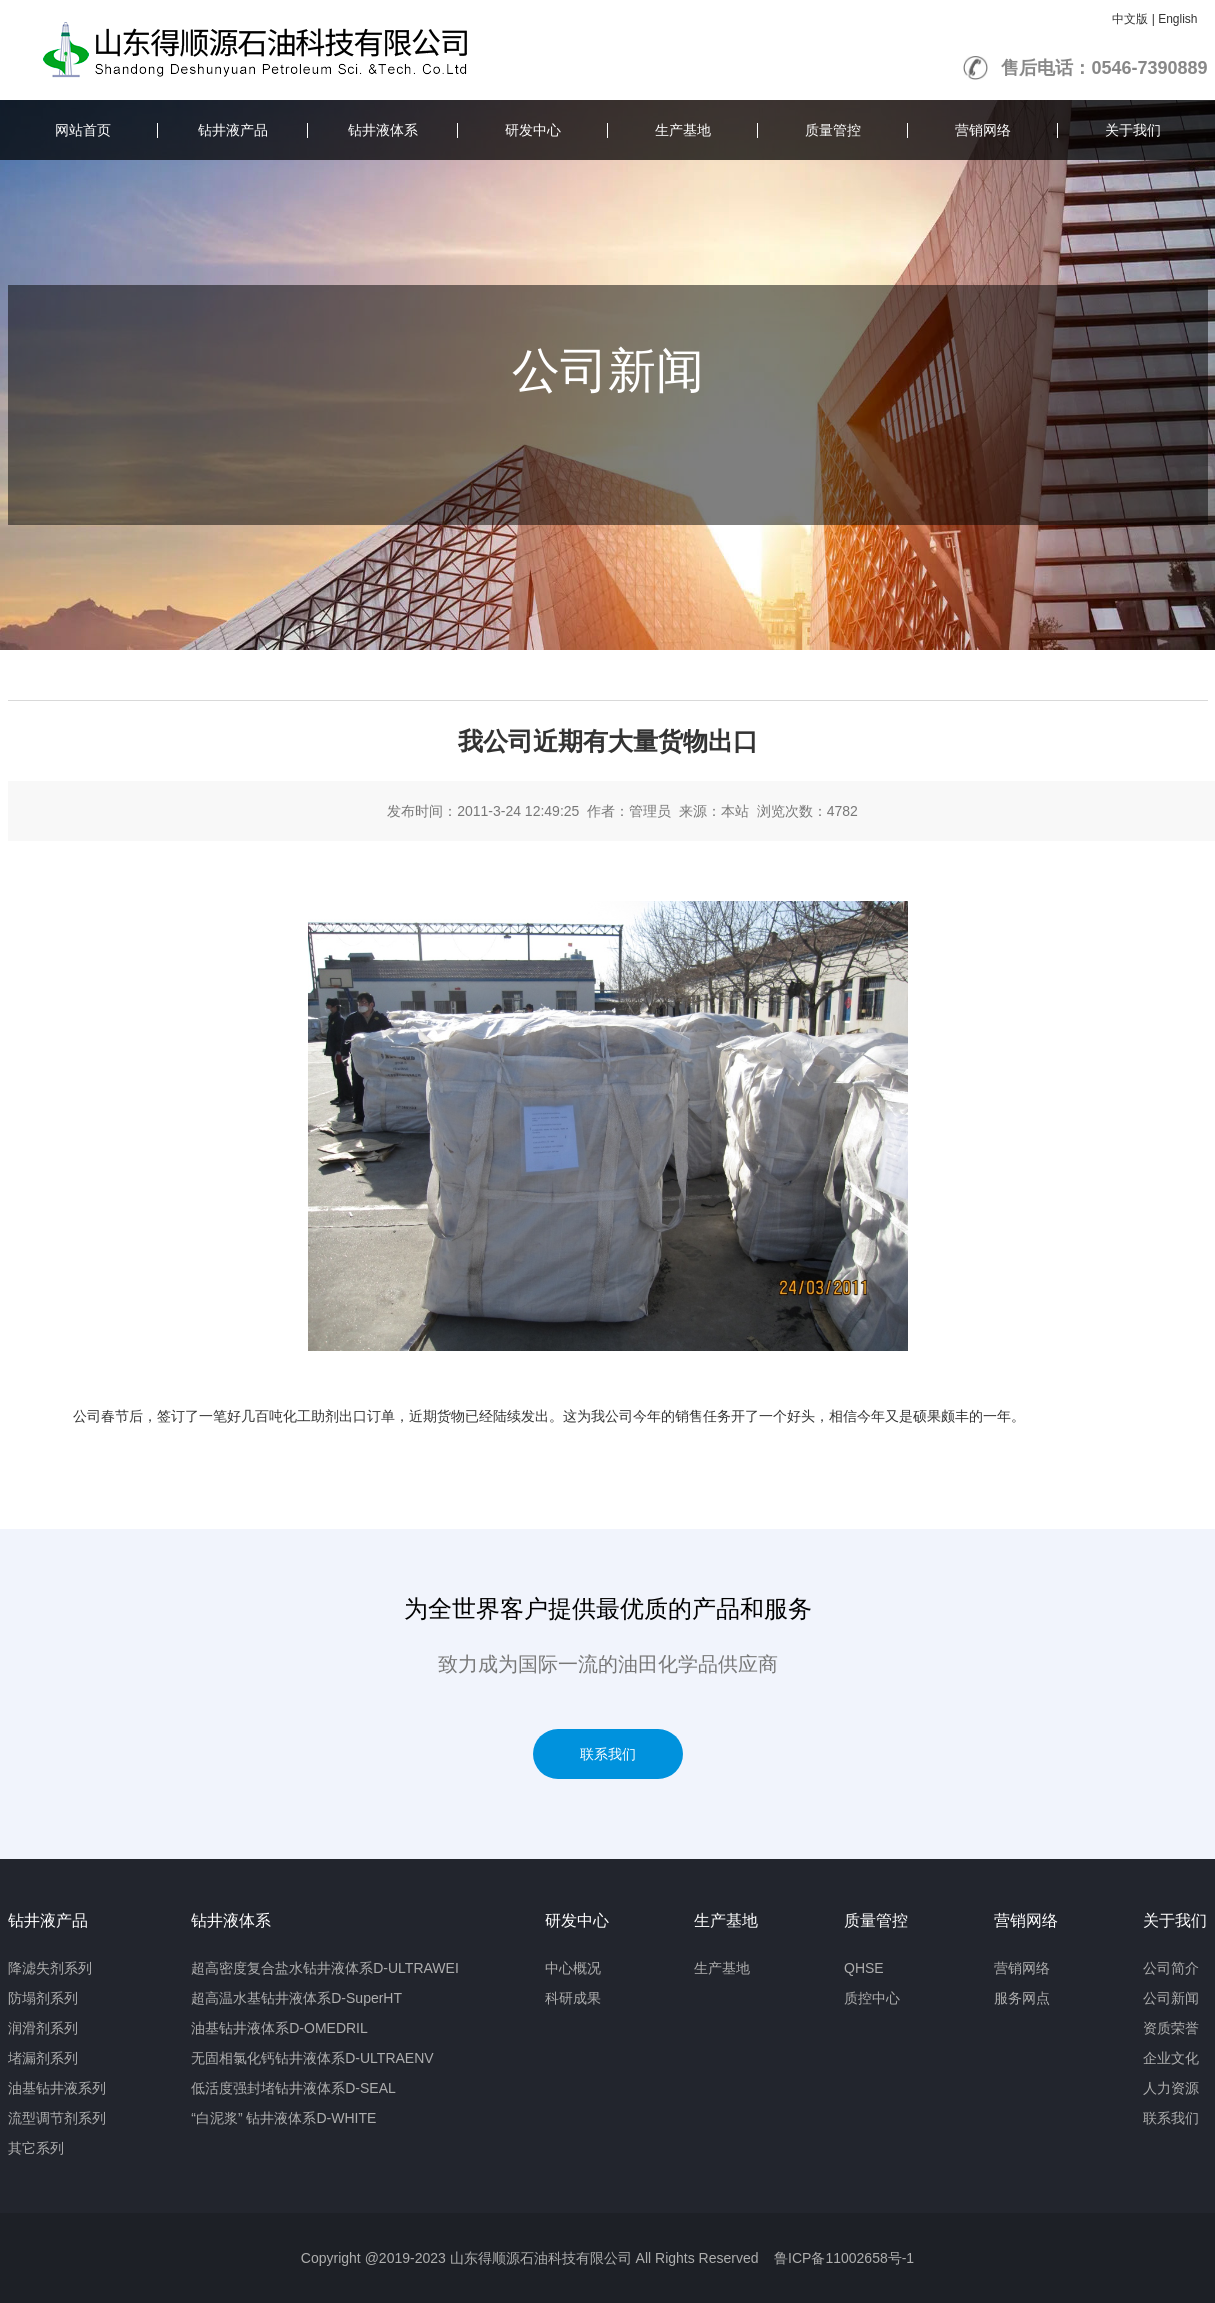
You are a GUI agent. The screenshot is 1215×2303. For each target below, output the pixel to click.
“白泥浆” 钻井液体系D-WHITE (283, 2118)
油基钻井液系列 (57, 2088)
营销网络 (983, 130)
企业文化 (1171, 2058)
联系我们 (608, 1754)
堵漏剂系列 (43, 2058)
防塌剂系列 (43, 1998)
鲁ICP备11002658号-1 (844, 2258)
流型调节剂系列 (57, 2118)
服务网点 (1022, 1998)
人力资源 (1171, 2088)
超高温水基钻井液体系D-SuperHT (296, 1998)
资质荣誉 (1171, 2028)
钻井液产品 (233, 130)
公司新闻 (1171, 1998)
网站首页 (83, 130)
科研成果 (573, 1998)
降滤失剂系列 (50, 1968)
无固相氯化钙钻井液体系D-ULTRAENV (312, 2058)
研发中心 (533, 130)
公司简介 (1171, 1968)
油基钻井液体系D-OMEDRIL (279, 2028)
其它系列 (36, 2148)
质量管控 (833, 130)
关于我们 (1133, 130)
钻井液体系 (383, 130)
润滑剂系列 (43, 2028)
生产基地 (683, 130)
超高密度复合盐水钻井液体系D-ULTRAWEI (325, 1968)
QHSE (864, 1968)
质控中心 (872, 1998)
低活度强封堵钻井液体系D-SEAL (293, 2088)
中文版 (1130, 19)
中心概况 (573, 1968)
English (1177, 19)
